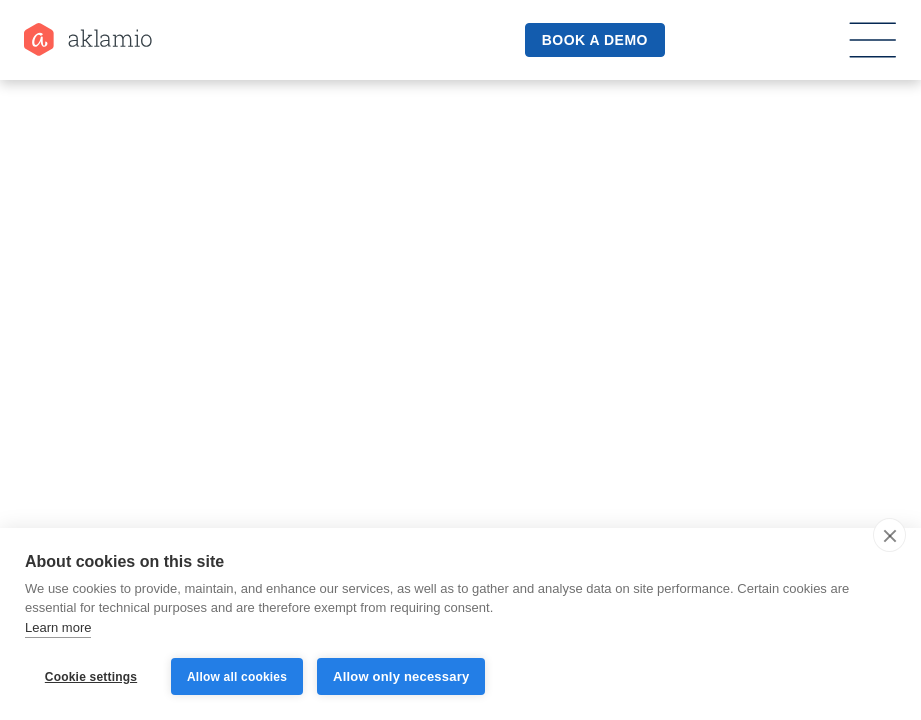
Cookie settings (91, 677)
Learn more (58, 627)
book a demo (595, 40)
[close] (889, 535)
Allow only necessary (401, 676)
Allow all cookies (237, 677)
